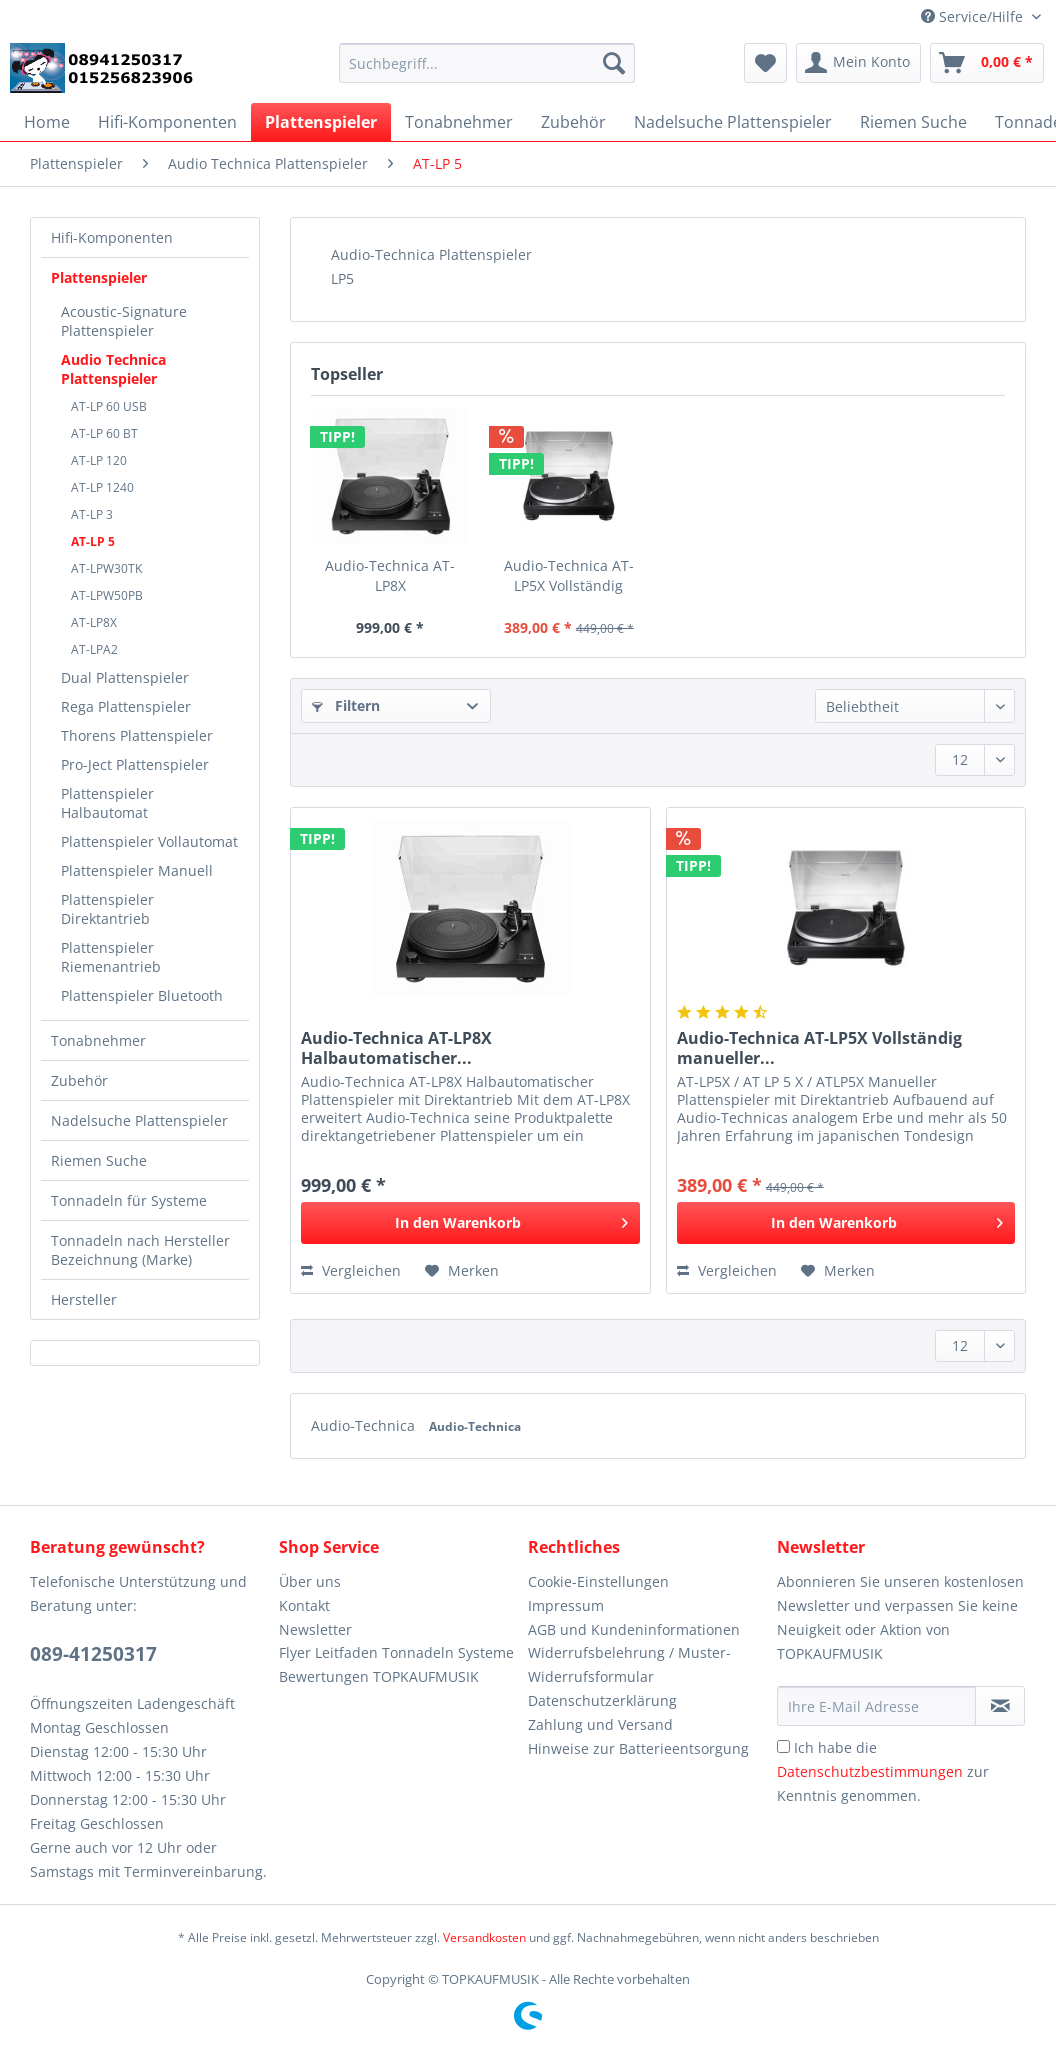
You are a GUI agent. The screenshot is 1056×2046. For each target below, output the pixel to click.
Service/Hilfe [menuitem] (974, 16)
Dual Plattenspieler (125, 677)
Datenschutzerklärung (602, 1700)
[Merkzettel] (765, 63)
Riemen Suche (99, 1160)
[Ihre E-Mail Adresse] (876, 1706)
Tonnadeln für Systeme (129, 1200)
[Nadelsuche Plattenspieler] (733, 122)
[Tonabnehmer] (459, 122)
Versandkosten (484, 1937)
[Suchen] (614, 63)
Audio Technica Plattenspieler (113, 369)
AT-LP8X (94, 622)
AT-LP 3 (92, 514)
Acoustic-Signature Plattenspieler (124, 321)
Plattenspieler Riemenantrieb (111, 957)
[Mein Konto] (858, 63)
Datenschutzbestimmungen (870, 1771)
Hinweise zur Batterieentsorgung (638, 1748)
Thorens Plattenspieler (137, 735)
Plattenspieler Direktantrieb (107, 909)
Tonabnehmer (98, 1040)
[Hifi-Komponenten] (167, 122)
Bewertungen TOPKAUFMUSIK (379, 1676)
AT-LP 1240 (102, 487)
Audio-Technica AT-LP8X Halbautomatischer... (390, 576)
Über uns (310, 1581)
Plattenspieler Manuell (137, 870)
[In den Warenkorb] (470, 1223)
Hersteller (84, 1299)
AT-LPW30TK (106, 568)
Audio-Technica (365, 1425)
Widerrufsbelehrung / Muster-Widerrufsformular (629, 1664)
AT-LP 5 (93, 541)
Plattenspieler (99, 277)
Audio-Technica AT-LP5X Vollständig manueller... (569, 576)
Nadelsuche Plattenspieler (139, 1120)
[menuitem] (487, 72)
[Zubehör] (573, 122)
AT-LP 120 (99, 460)
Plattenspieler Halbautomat (107, 803)
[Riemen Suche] (913, 122)
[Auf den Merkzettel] (462, 1271)
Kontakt (304, 1605)
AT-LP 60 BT (104, 433)
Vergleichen (351, 1270)
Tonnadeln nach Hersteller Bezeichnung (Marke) (140, 1250)
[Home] (47, 122)
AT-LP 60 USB (109, 406)
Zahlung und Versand (600, 1724)
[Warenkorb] (987, 63)
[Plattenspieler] (321, 122)
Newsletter (315, 1629)
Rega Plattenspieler (126, 706)
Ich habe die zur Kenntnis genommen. (883, 1771)
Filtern (346, 705)
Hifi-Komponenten (112, 237)
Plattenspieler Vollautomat (149, 841)
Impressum (566, 1605)
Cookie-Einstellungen (598, 1581)
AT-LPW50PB (107, 595)
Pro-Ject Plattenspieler (135, 764)
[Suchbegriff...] (487, 63)
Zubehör (79, 1080)
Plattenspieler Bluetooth (142, 995)
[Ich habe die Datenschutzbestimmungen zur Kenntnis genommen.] (783, 1746)
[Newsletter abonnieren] (1000, 1706)
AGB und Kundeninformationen (634, 1629)
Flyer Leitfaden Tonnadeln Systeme (396, 1652)
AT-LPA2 (94, 649)
